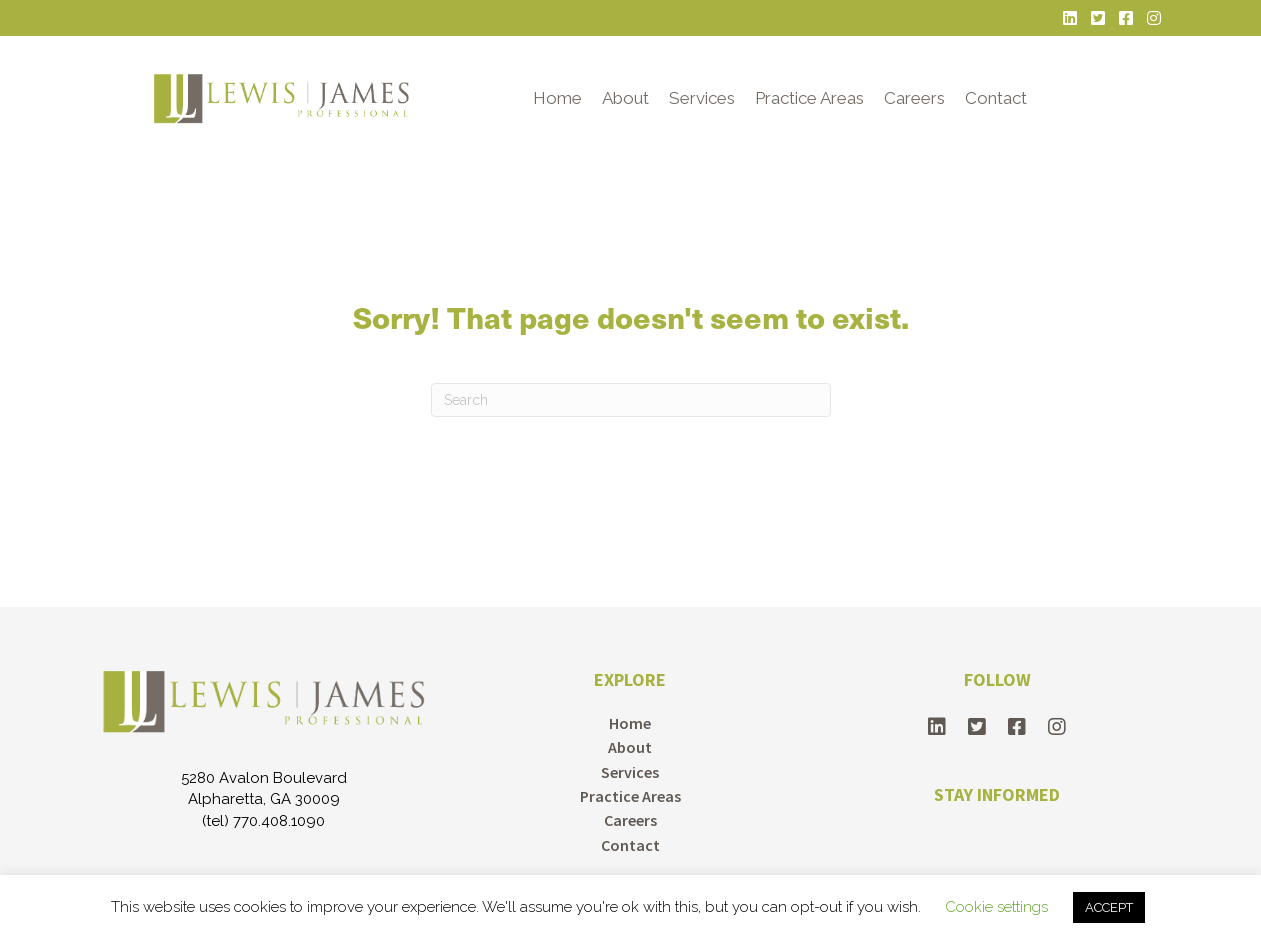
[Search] (631, 400)
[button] (937, 727)
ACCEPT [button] (1109, 907)
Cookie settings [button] (996, 907)
